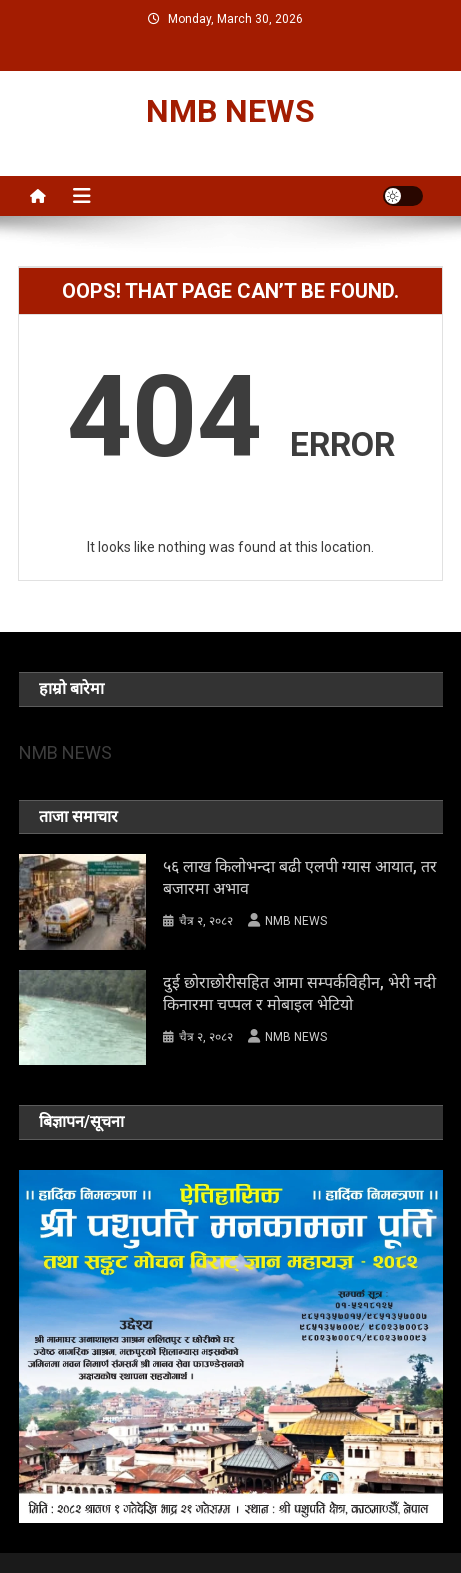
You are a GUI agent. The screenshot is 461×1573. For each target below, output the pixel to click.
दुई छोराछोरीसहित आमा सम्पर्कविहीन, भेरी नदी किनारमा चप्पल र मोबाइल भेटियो (299, 993)
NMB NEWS (230, 111)
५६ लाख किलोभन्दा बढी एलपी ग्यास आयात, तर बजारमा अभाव (300, 877)
